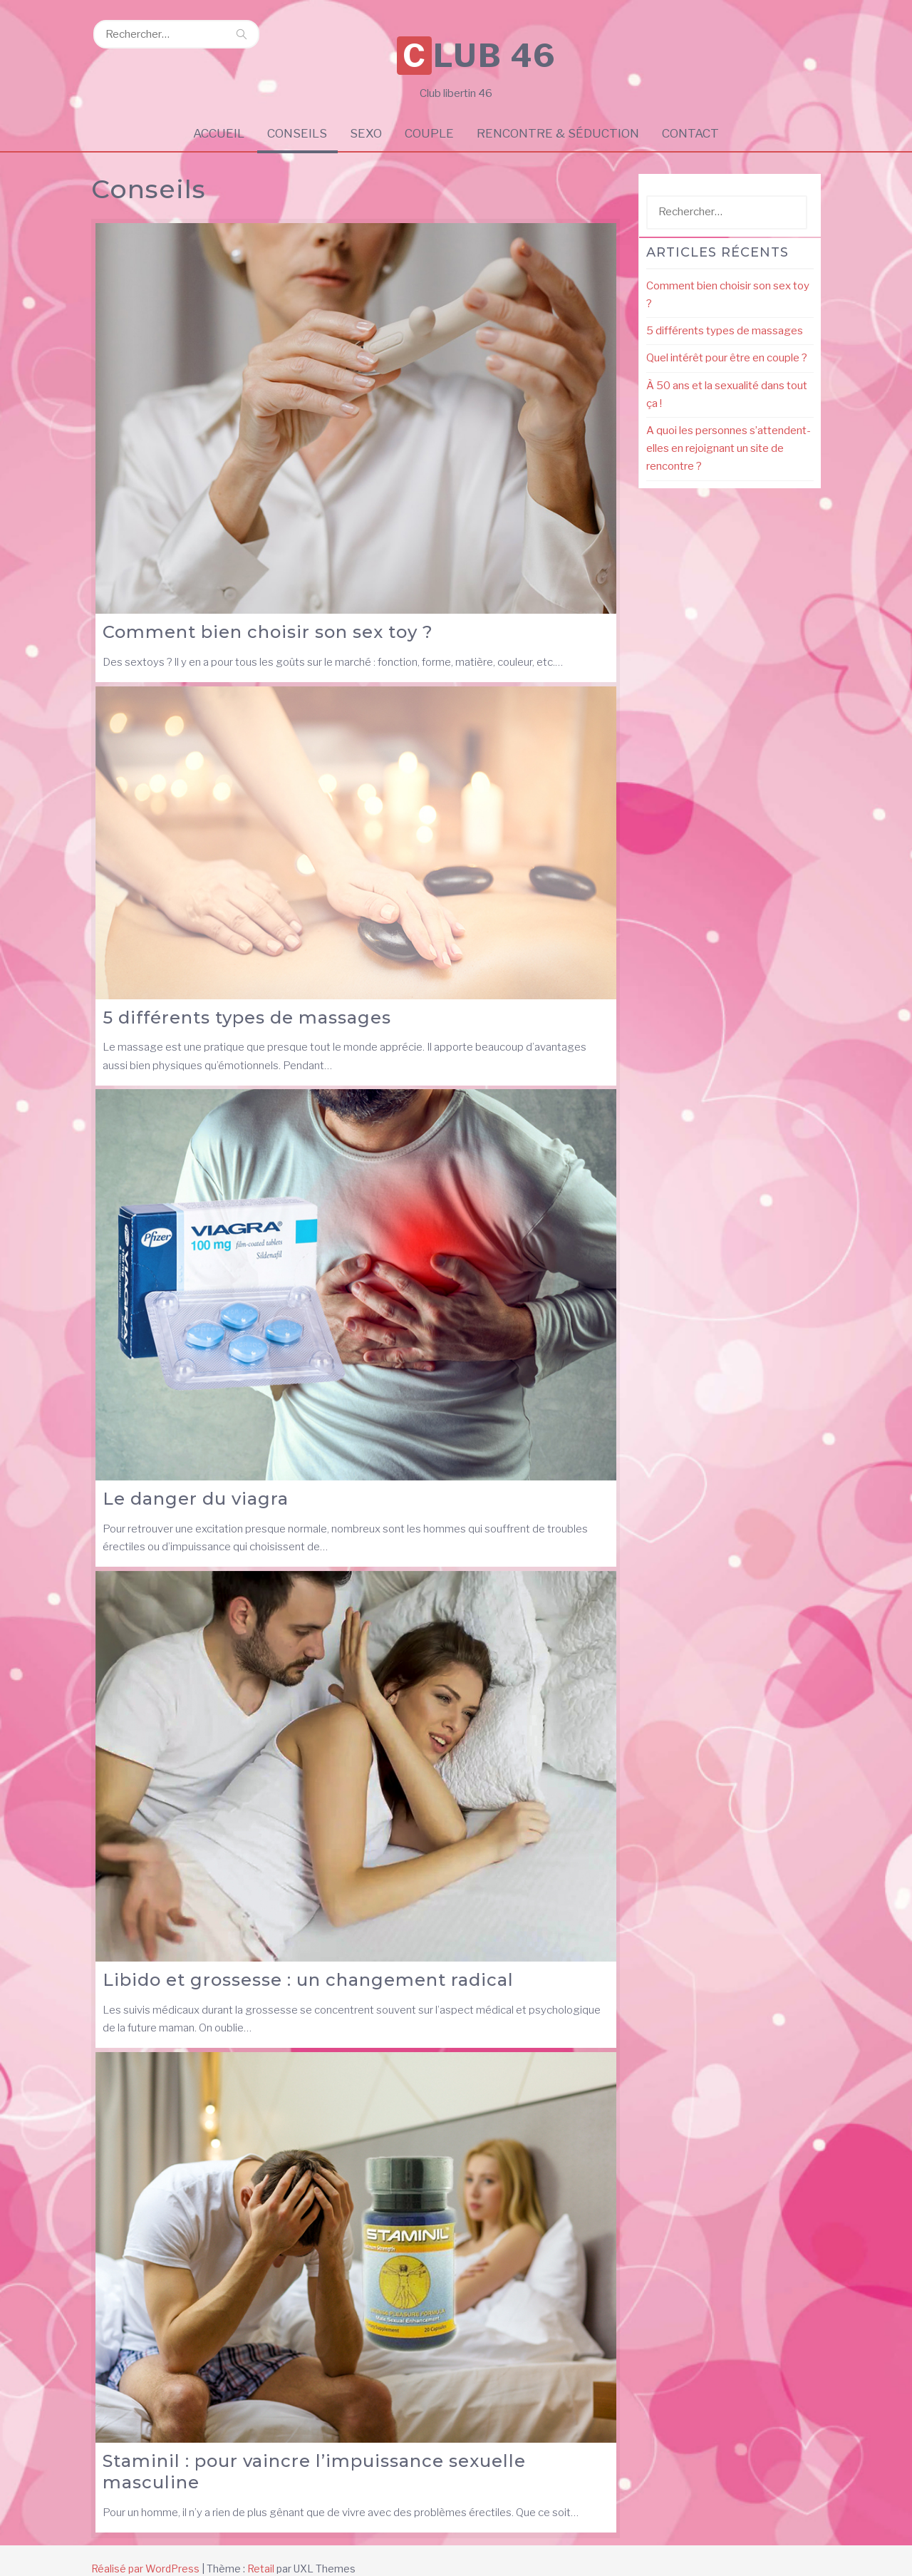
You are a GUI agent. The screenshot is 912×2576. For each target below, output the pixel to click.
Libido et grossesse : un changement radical (308, 1963)
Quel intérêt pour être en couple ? (726, 341)
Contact (692, 116)
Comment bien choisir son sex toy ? (268, 615)
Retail (260, 2551)
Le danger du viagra (196, 1482)
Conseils (296, 116)
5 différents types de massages (247, 1000)
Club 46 (460, 37)
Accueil (217, 116)
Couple (430, 116)
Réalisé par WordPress (145, 2551)
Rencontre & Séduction (559, 116)
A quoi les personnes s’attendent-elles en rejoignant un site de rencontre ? (728, 432)
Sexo (366, 116)
